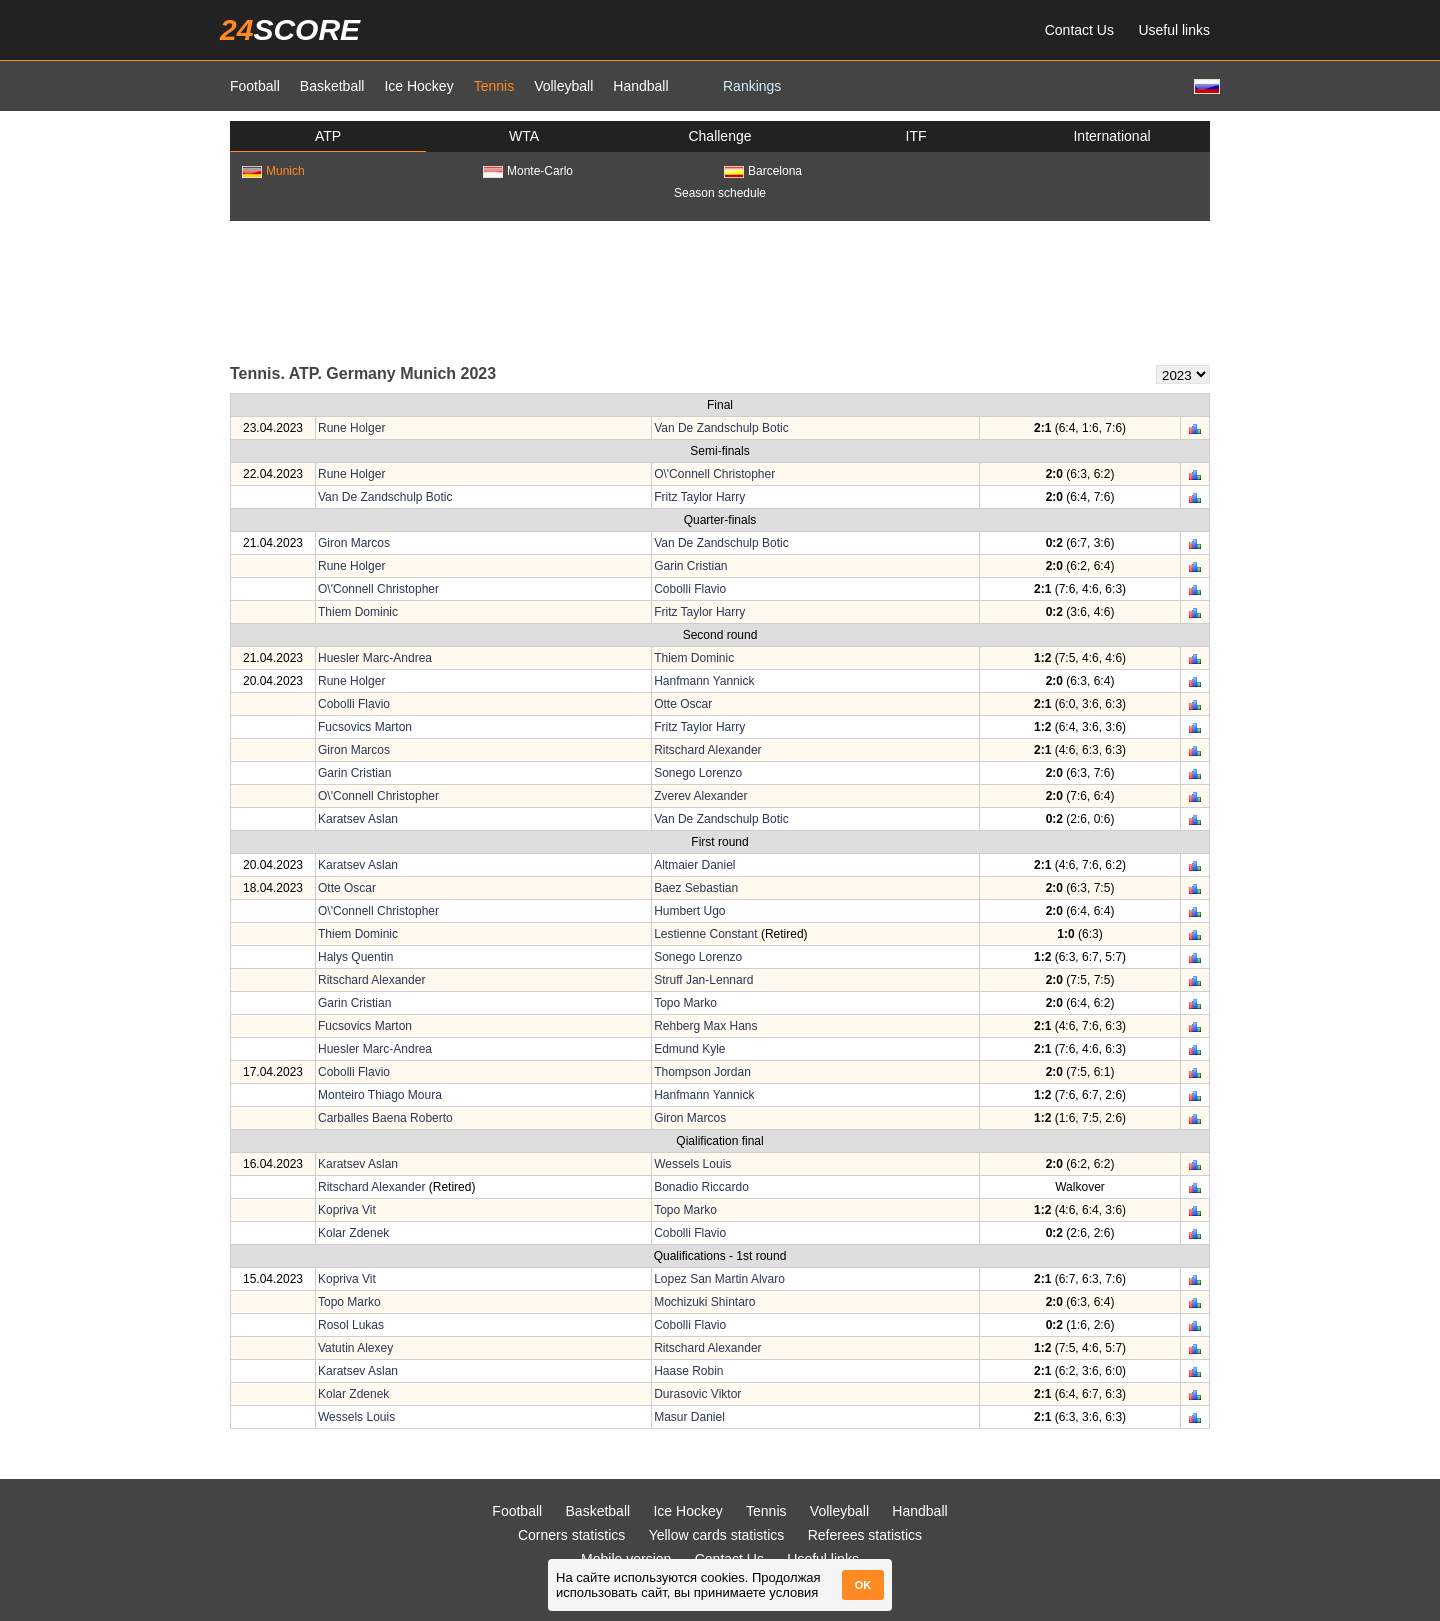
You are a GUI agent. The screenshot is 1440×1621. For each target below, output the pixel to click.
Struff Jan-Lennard (703, 980)
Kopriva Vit (347, 1210)
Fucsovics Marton (365, 727)
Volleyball (563, 86)
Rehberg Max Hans (705, 1026)
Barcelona (763, 171)
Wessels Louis (692, 1164)
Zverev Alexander (700, 796)
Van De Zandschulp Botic (721, 428)
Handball (640, 86)
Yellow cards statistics (717, 1535)
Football (255, 86)
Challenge (719, 136)
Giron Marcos (354, 543)
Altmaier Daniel (694, 865)
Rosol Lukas (351, 1325)
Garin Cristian (690, 566)
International (1111, 136)
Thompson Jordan (702, 1072)
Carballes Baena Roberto (385, 1118)
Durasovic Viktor (697, 1394)
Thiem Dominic (358, 612)
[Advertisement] (720, 291)
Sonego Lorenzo (698, 773)
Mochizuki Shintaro (704, 1302)
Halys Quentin (355, 957)
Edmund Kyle (689, 1049)
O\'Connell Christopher (714, 474)
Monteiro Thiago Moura (380, 1095)
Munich (273, 171)
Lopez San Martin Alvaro (719, 1279)
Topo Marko (685, 1003)
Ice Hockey (418, 86)
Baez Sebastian (696, 888)
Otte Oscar (683, 704)
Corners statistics (571, 1535)
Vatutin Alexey (355, 1348)
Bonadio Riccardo (701, 1187)
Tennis (494, 86)
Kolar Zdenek (353, 1233)
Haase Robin (688, 1371)
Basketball (332, 86)
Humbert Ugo (689, 911)
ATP (328, 136)
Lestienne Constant (705, 934)
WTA (524, 136)
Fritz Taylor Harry (699, 497)
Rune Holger (351, 428)
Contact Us (1079, 30)
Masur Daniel (689, 1417)
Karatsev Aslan (358, 819)
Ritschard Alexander (707, 750)
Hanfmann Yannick (704, 681)
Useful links (1174, 30)
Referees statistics (865, 1535)
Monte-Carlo (528, 171)
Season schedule (720, 193)
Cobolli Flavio (690, 589)
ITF (916, 136)
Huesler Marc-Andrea (375, 658)
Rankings (752, 86)
